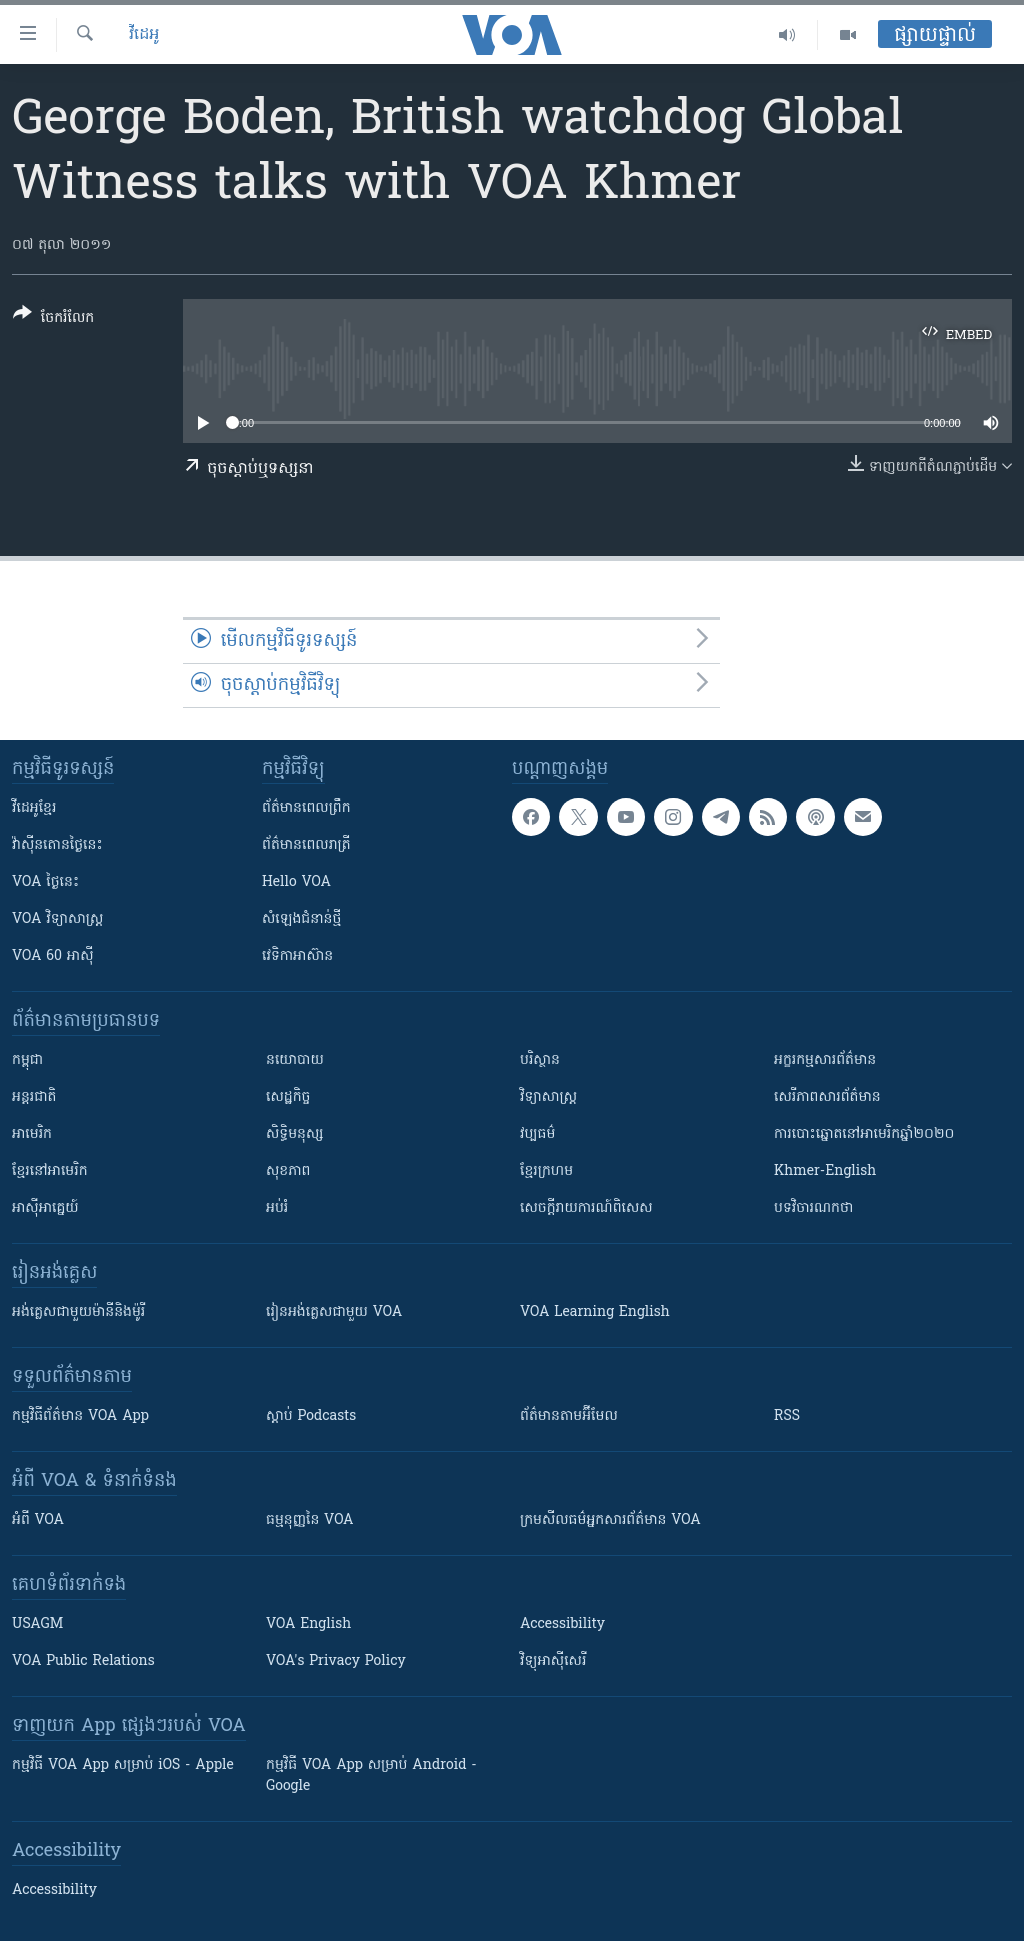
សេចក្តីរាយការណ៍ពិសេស (586, 1208)
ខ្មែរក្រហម (546, 1171)
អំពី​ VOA (38, 1520)
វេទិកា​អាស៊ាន (297, 956)
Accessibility (562, 1624)
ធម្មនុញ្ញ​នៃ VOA (310, 1520)
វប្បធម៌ (537, 1134)
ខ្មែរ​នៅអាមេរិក (50, 1171)
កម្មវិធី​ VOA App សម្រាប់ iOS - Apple (123, 1765)
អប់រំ (277, 1208)
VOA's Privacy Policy (336, 1661)
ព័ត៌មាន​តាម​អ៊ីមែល (569, 1416)
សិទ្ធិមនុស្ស (295, 1134)
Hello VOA (296, 882)
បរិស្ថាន (540, 1060)
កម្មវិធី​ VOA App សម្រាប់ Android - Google (371, 1776)
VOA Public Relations (83, 1661)
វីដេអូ (144, 35)
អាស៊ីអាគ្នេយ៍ (45, 1208)
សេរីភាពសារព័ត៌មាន (827, 1097)
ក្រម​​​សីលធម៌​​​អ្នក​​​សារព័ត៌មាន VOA (610, 1520)
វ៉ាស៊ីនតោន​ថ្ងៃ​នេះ (57, 845)
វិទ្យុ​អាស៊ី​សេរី (553, 1661)
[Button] (53, 319)
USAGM (37, 1624)
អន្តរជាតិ (34, 1097)
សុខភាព (288, 1171)
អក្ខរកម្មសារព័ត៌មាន (825, 1060)
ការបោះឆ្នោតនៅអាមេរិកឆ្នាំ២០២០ (864, 1134)
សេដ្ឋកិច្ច (288, 1097)
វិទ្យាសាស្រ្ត (548, 1097)
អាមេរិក (32, 1134)
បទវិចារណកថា (813, 1208)
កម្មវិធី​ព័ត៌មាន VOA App (80, 1416)
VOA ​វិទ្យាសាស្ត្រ (57, 919)
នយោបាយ (295, 1060)
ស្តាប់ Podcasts (311, 1416)
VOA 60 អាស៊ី (53, 956)
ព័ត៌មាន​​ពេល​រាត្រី (306, 845)
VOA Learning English (595, 1312)
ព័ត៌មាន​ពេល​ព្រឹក (306, 808)
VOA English (308, 1624)
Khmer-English (825, 1171)
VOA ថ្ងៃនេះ (45, 882)
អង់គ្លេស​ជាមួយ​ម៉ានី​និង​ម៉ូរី (78, 1312)
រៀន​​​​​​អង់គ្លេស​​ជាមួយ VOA (334, 1312)
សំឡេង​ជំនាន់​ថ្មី (301, 919)
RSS (787, 1416)
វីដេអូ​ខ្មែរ (34, 808)
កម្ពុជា (27, 1060)
